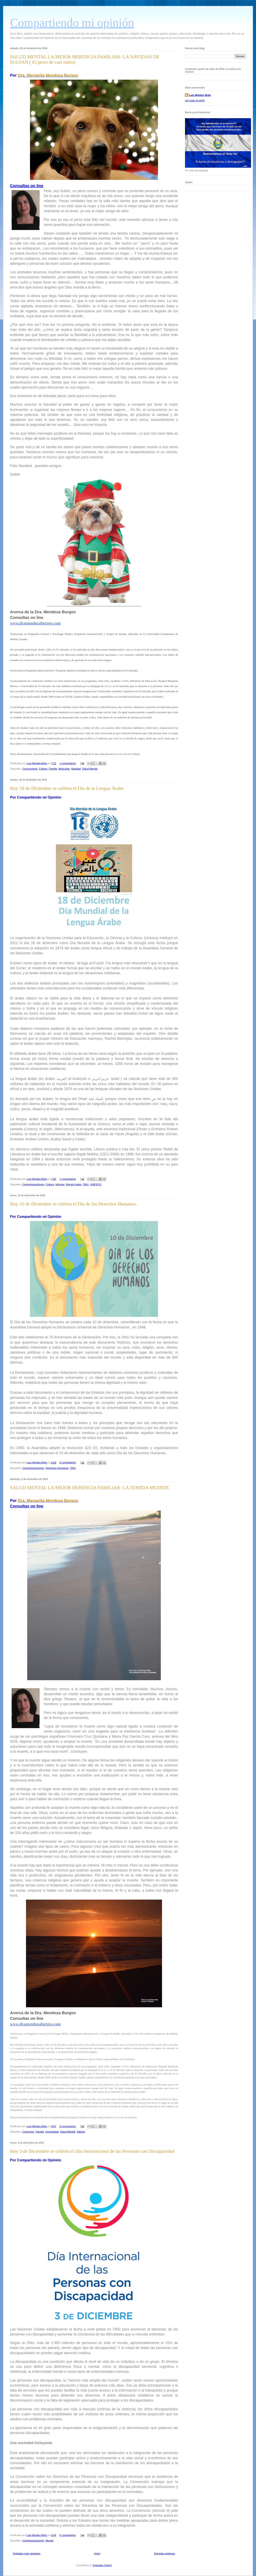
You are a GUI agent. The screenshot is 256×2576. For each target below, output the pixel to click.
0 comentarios (67, 1462)
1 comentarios (67, 763)
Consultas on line (26, 185)
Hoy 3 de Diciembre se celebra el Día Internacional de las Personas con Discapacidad (92, 2151)
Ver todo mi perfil (195, 100)
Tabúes (81, 2131)
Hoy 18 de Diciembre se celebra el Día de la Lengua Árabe (66, 788)
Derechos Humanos (57, 1468)
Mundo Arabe (73, 1184)
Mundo (50, 2540)
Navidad (76, 768)
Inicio (97, 2553)
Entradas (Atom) (102, 2565)
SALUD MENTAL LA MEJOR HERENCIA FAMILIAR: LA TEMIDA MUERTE (89, 1487)
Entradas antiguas (164, 2553)
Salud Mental (89, 768)
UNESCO (95, 1184)
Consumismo (29, 768)
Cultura (43, 768)
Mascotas (64, 768)
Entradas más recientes (26, 2553)
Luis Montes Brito (37, 763)
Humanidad (52, 2131)
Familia (53, 768)
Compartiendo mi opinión (72, 22)
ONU (86, 1184)
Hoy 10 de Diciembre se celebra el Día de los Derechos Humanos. (73, 1203)
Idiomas (60, 1184)
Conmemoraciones (33, 1184)
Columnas (28, 2131)
